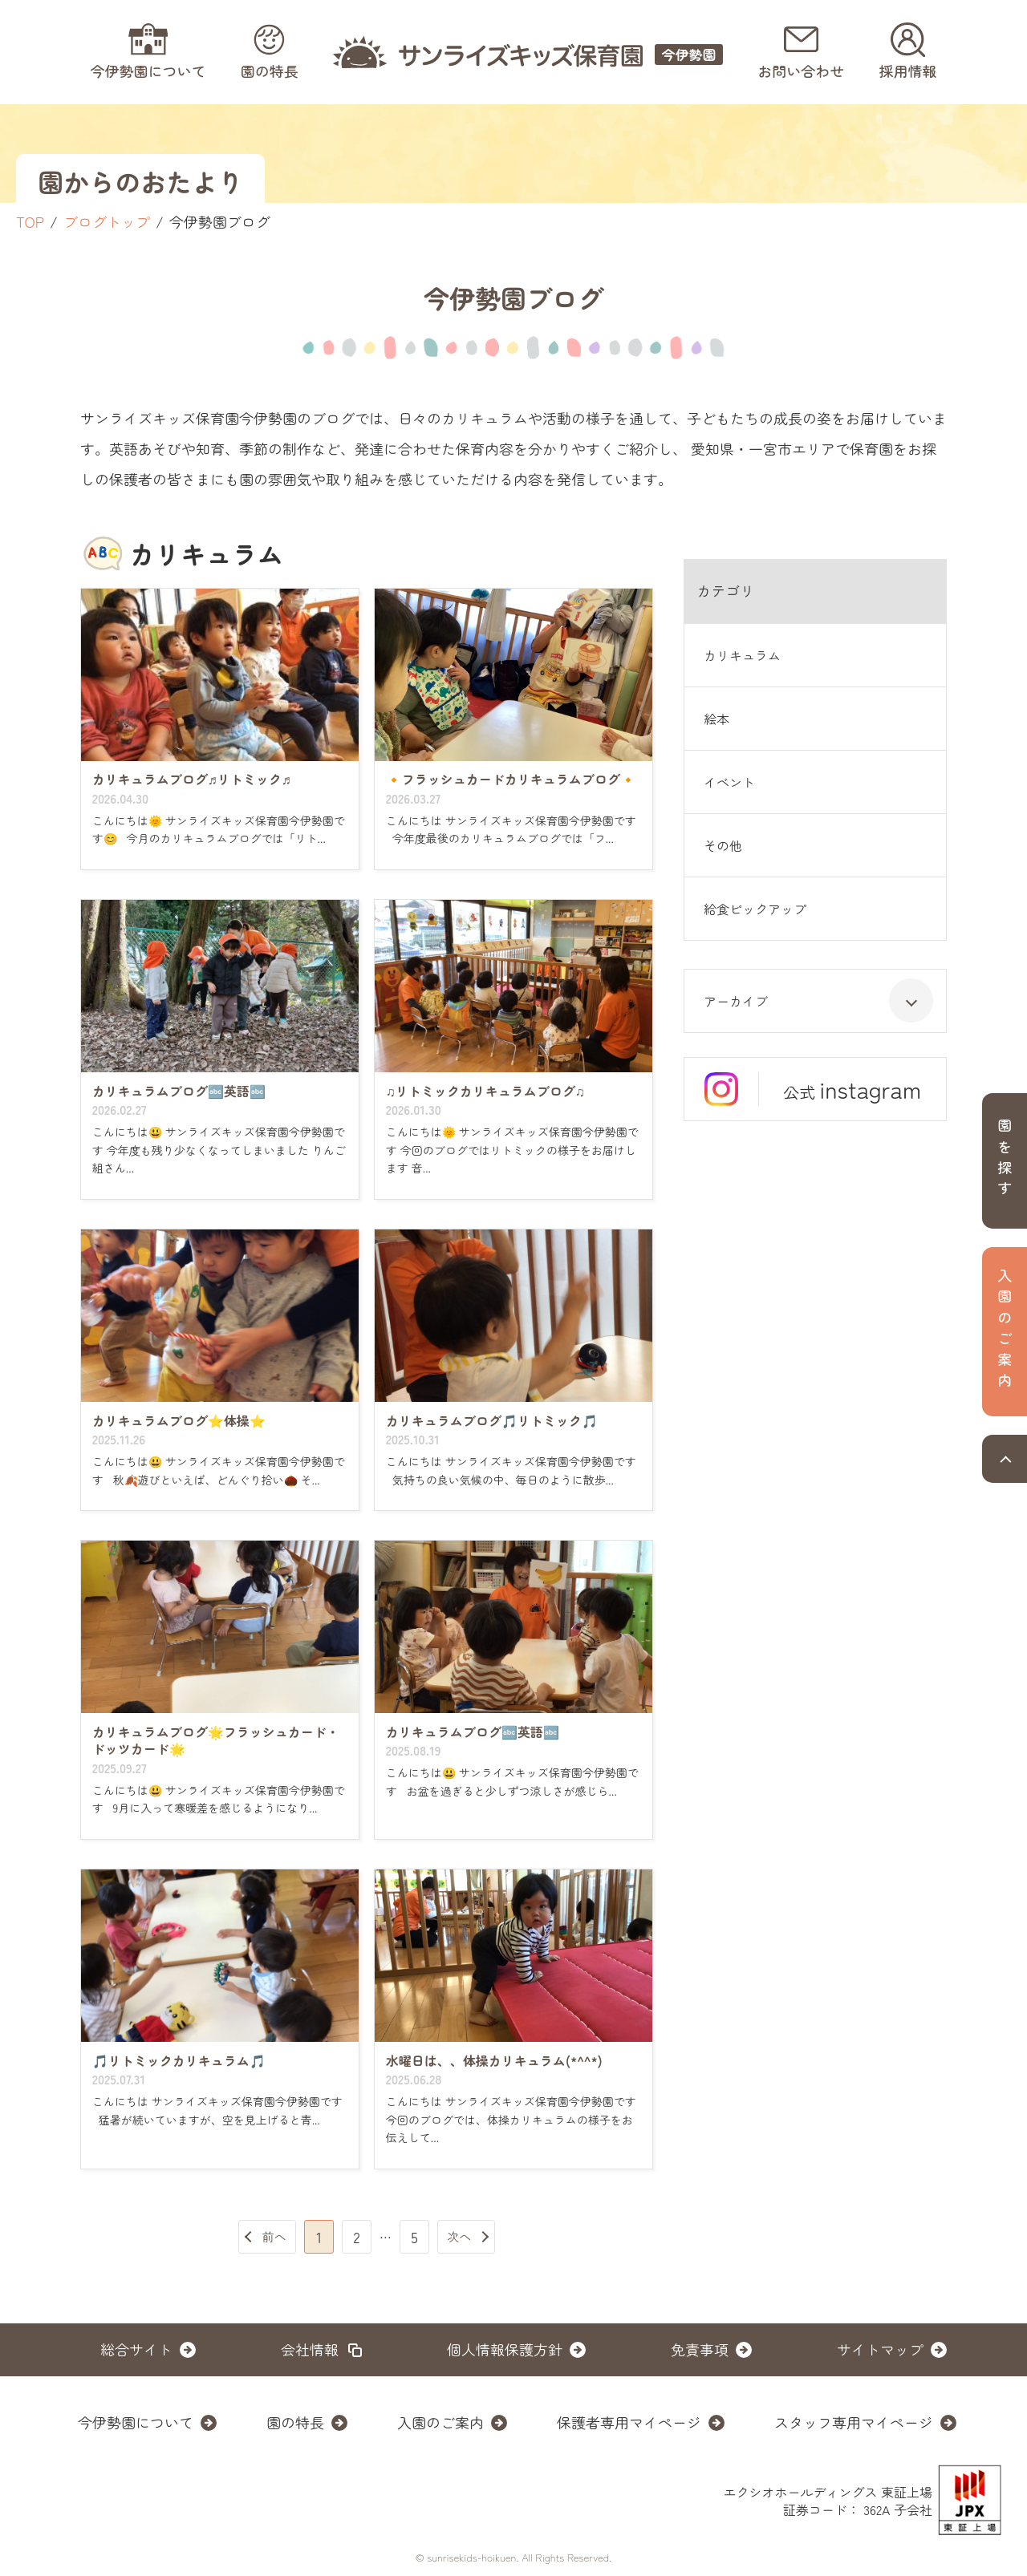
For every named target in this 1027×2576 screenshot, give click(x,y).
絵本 (716, 718)
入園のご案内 (440, 2422)
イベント (729, 782)
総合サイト (136, 2349)
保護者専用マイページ (629, 2422)
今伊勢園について (135, 2422)
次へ (459, 2236)
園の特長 (295, 2422)
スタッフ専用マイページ (853, 2422)
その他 (723, 845)
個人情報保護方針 (504, 2349)
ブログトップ (106, 221)
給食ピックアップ (755, 908)
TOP (30, 221)
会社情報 (310, 2349)
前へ (274, 2236)
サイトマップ (880, 2349)
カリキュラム (742, 655)
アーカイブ (818, 1000)
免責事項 (700, 2349)
